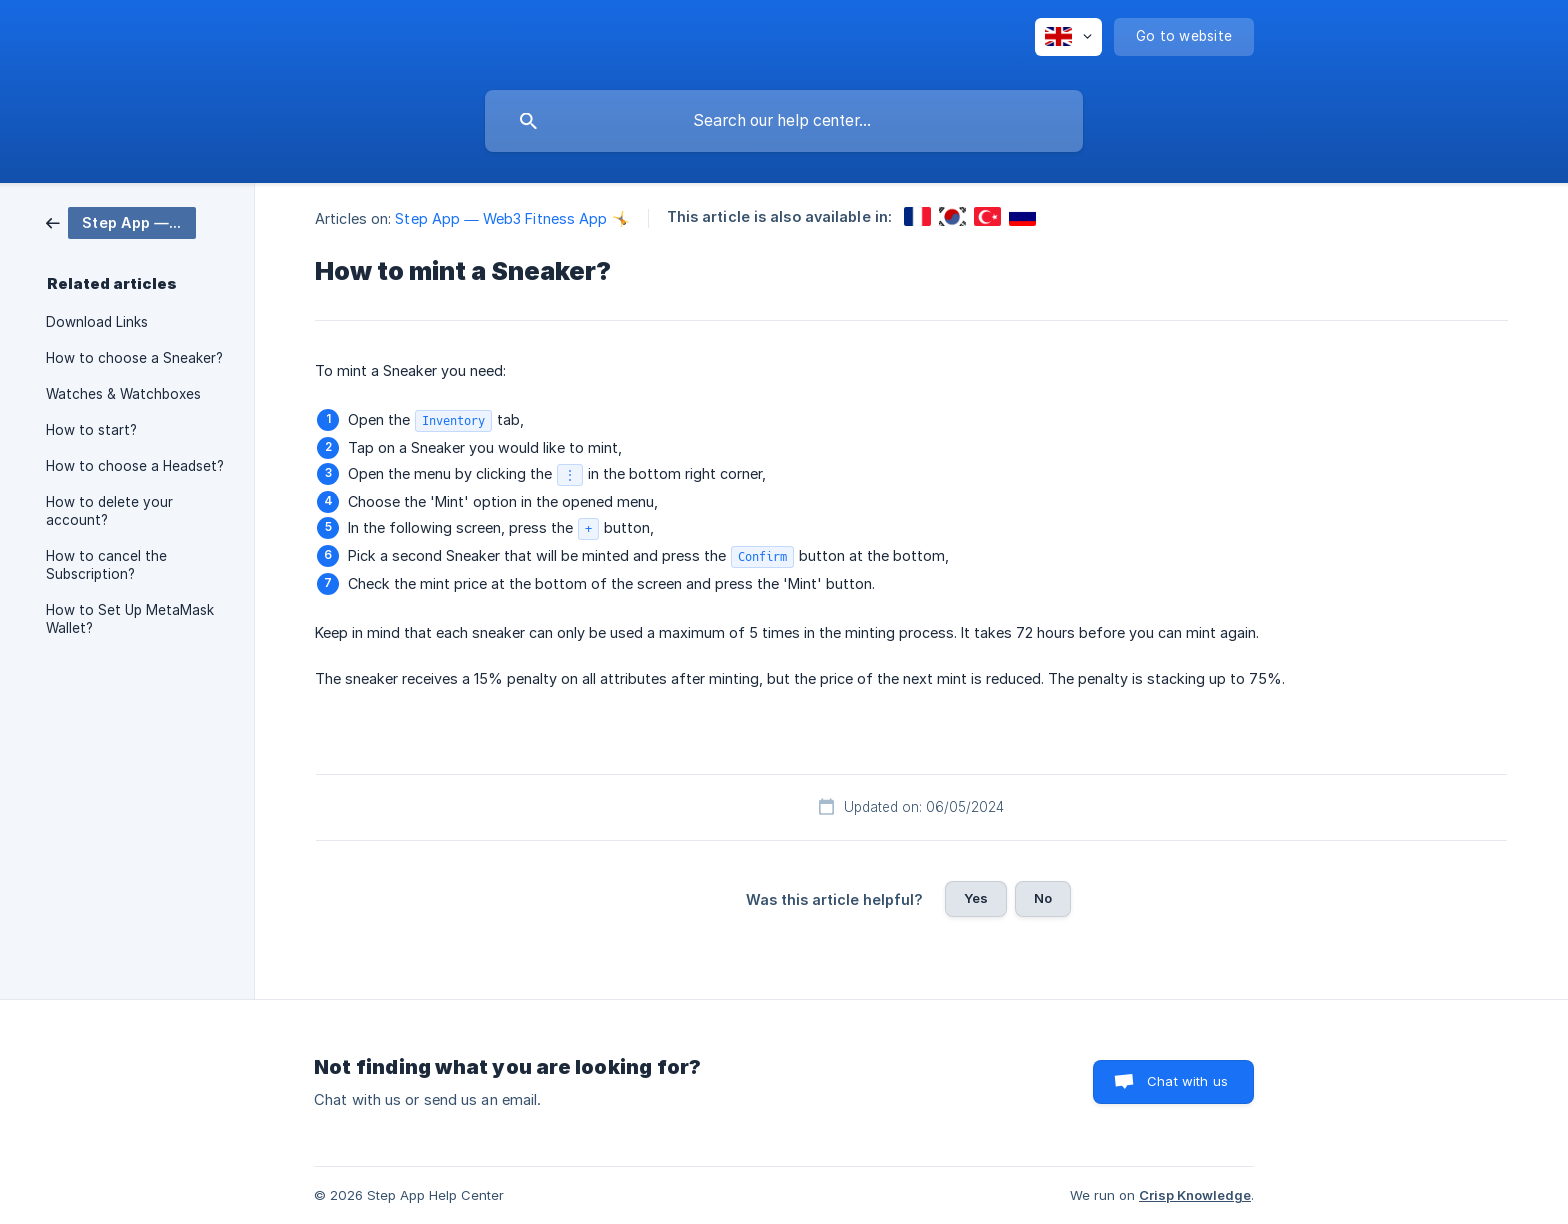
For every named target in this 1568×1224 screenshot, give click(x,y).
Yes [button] (976, 898)
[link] (121, 221)
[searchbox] (784, 121)
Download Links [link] (97, 322)
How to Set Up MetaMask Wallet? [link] (130, 619)
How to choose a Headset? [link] (135, 466)
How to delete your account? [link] (109, 511)
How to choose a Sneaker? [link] (134, 358)
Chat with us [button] (1187, 1081)
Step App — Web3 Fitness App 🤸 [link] (512, 218)
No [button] (1043, 898)
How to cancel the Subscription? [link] (106, 565)
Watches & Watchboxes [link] (123, 394)
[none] (1068, 37)
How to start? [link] (91, 430)
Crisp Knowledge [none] (1195, 1195)
